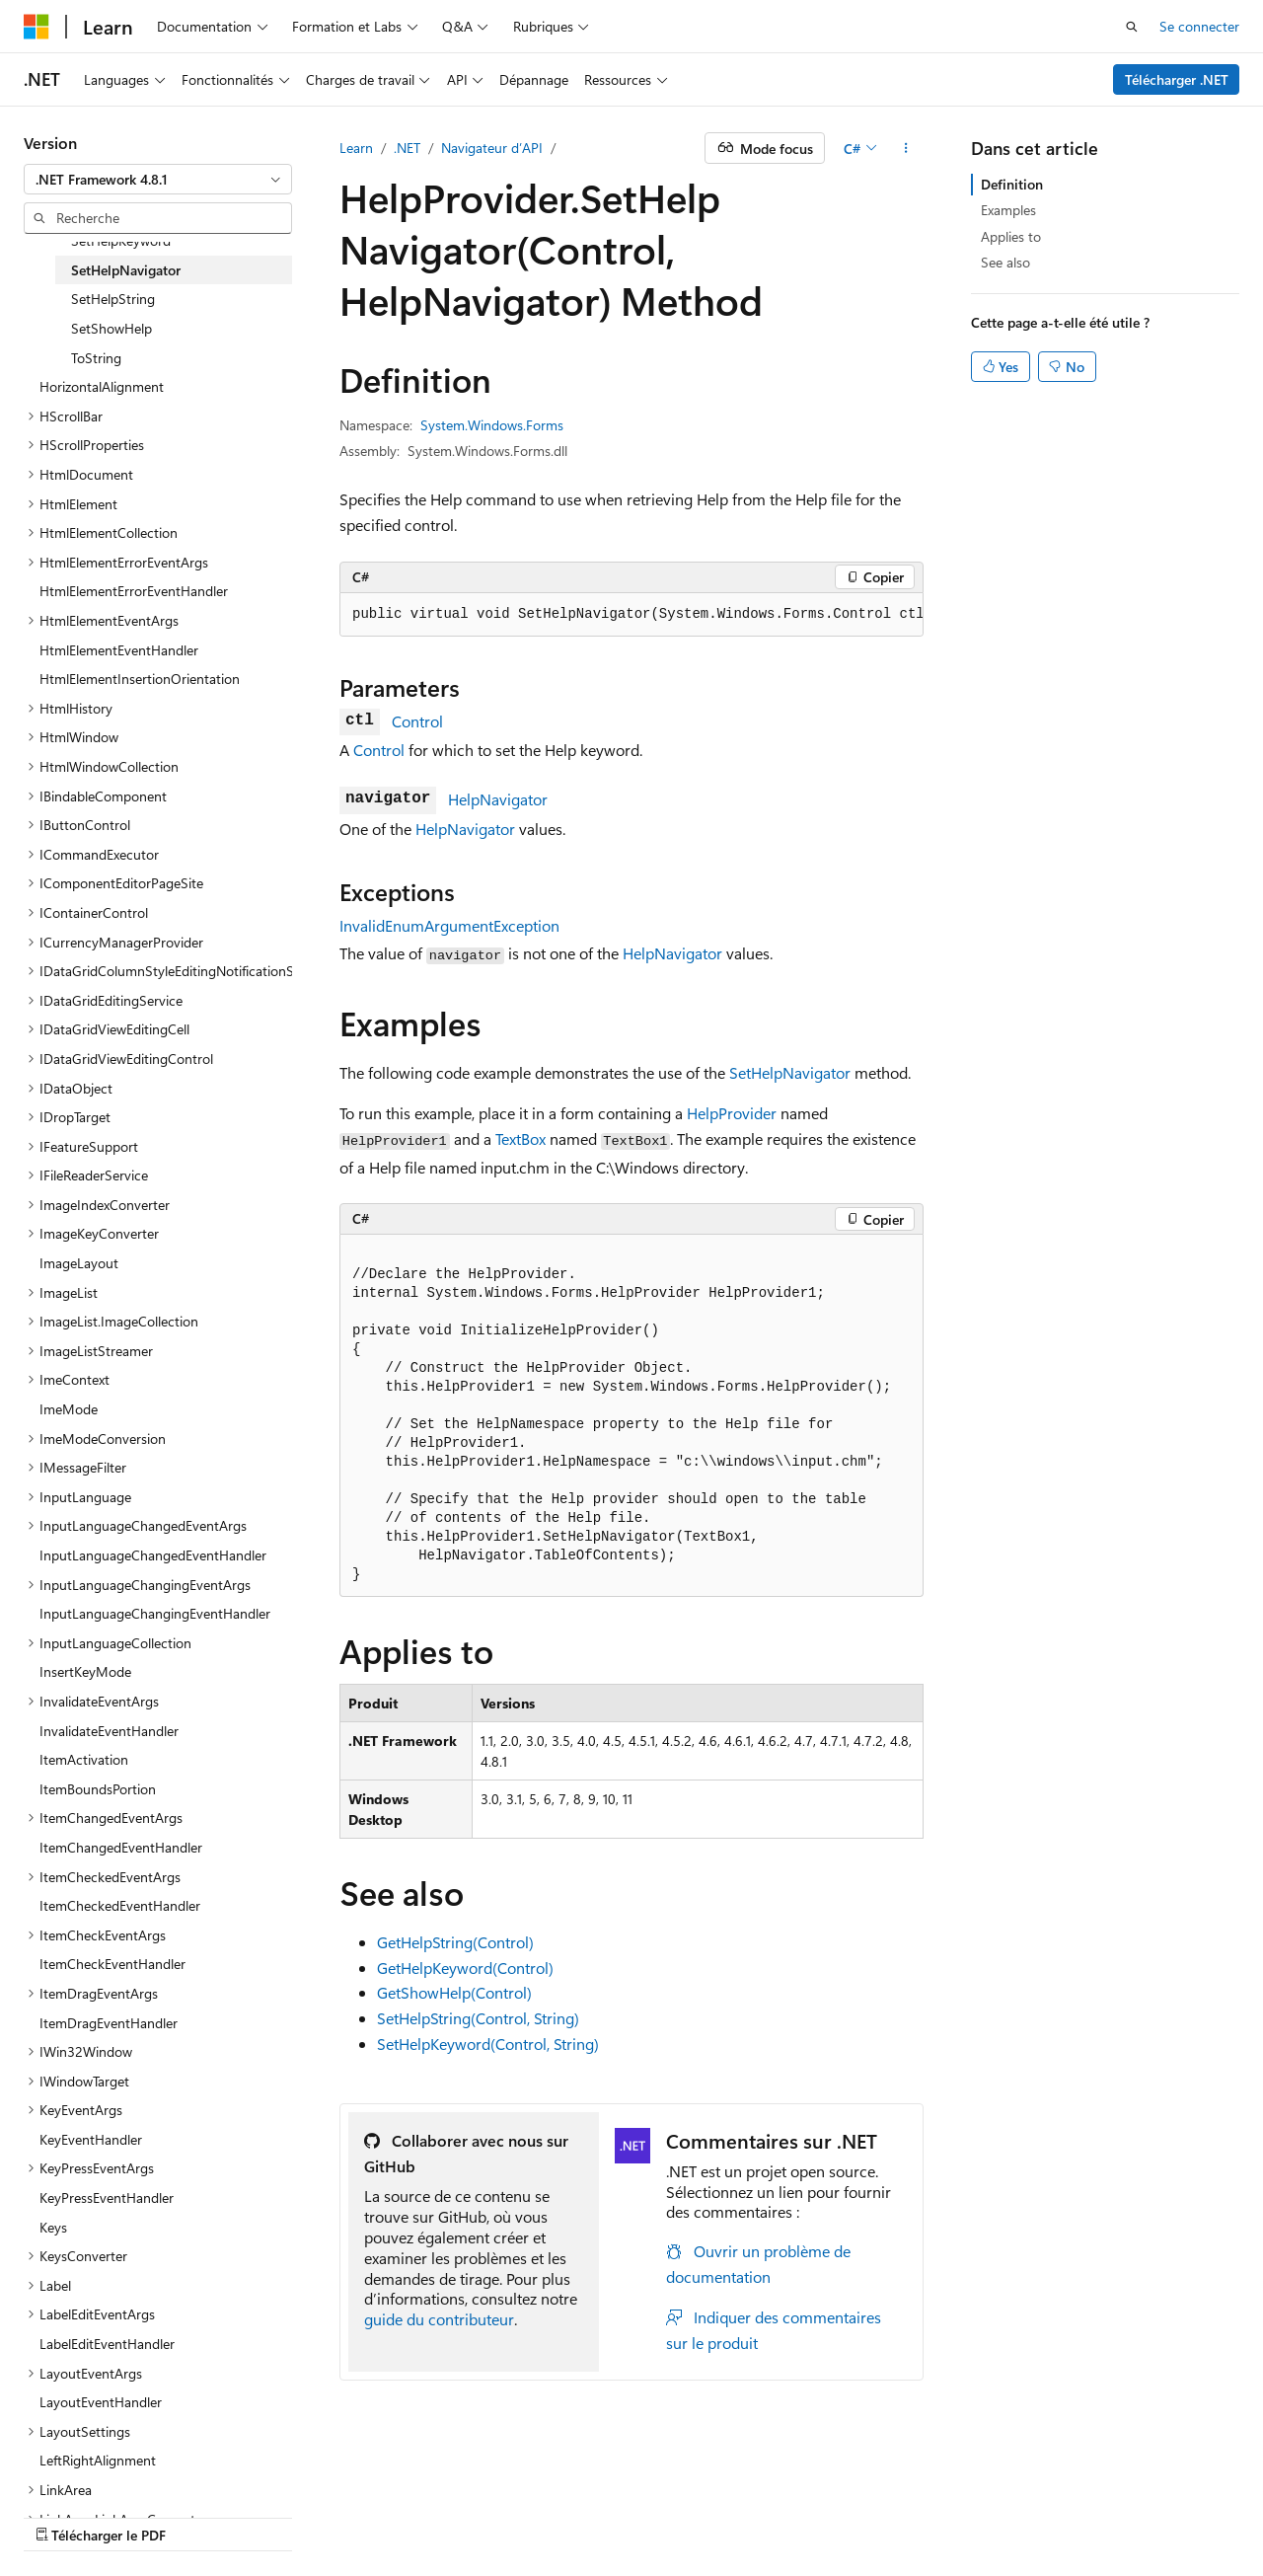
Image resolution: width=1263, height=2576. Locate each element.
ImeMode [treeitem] (68, 1409)
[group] (631, 615)
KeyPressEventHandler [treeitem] (106, 2197)
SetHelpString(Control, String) (478, 2018)
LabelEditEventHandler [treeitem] (107, 2343)
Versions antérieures (368, 2515)
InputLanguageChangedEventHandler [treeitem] (152, 1555)
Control (417, 721)
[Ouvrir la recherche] (1132, 26)
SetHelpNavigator (790, 1072)
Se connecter (1199, 26)
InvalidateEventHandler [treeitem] (109, 1730)
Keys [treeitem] (53, 2227)
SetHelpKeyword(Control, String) (488, 2043)
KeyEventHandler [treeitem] (90, 2139)
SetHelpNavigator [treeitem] (126, 270)
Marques (1047, 2515)
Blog (466, 2515)
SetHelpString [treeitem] (113, 298)
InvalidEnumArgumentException (449, 925)
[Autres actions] (906, 148)
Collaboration (558, 2515)
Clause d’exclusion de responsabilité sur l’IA (154, 2515)
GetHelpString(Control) (455, 1942)
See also (1005, 262)
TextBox (520, 1138)
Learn (356, 147)
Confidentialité (666, 2515)
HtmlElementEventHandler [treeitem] (118, 650)
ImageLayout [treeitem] (78, 1262)
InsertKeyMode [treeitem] (85, 1671)
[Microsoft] (36, 26)
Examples (1008, 209)
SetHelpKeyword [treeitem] (121, 240)
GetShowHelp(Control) (454, 1992)
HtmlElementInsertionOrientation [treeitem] (139, 678)
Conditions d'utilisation (816, 2515)
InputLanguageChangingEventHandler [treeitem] (154, 1613)
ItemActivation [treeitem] (83, 1759)
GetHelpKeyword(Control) (465, 1967)
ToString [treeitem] (96, 357)
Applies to (1011, 236)
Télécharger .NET (1176, 79)
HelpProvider (732, 1112)
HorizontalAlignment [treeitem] (101, 386)
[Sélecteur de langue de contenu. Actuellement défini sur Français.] (68, 2468)
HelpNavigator (498, 799)
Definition (1012, 184)
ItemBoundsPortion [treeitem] (97, 1789)
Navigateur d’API (492, 147)
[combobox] (158, 179)
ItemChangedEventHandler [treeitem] (120, 1847)
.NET (407, 147)
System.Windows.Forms (491, 425)
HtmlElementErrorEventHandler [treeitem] (133, 590)
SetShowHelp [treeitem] (111, 328)
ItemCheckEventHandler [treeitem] (112, 1963)
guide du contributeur (439, 2319)
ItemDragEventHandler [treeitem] (108, 2022)
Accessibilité (945, 2515)
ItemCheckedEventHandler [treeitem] (119, 1905)
